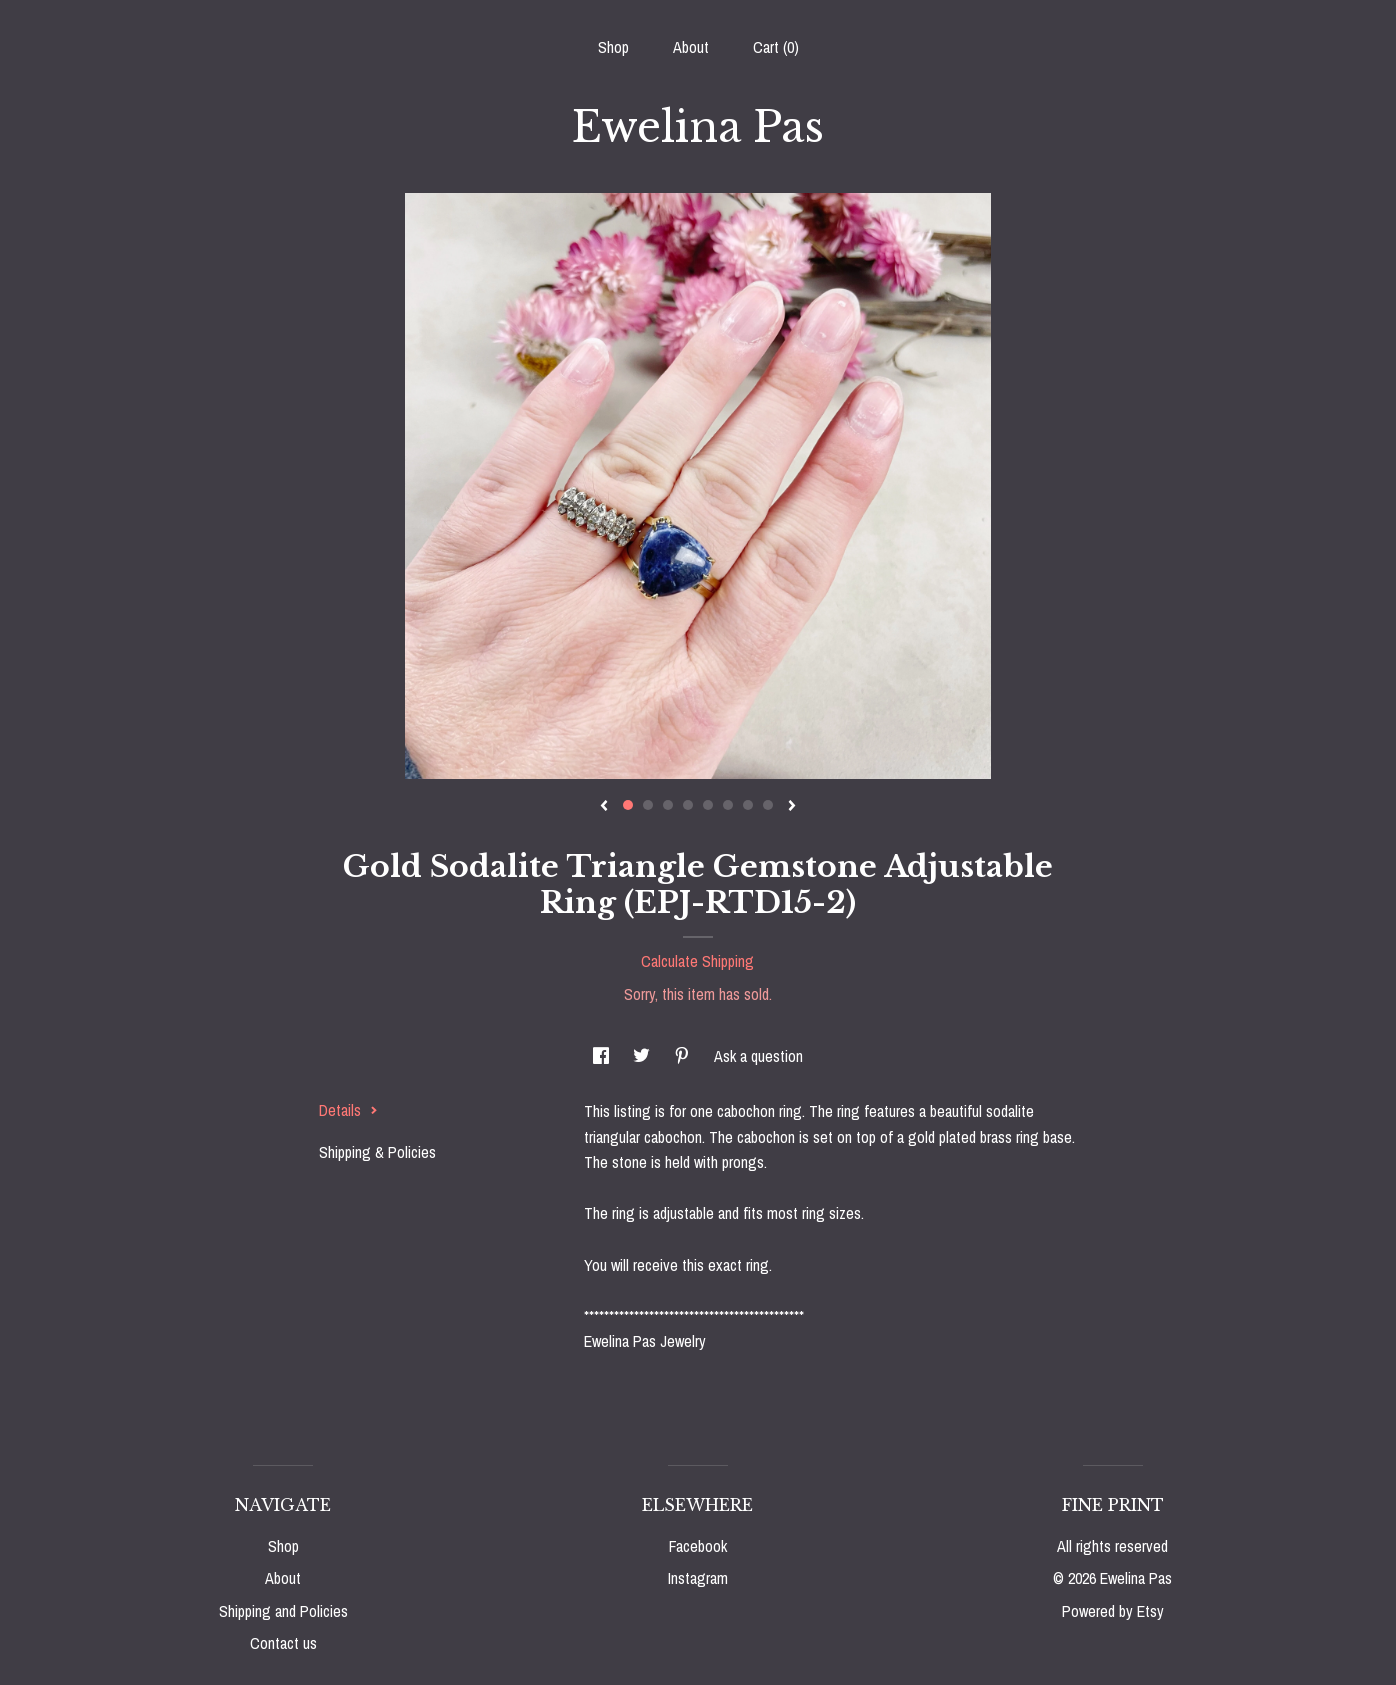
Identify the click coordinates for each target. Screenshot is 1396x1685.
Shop (613, 47)
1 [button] (628, 805)
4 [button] (688, 805)
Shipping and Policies (283, 1611)
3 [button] (668, 805)
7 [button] (748, 805)
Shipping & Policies (377, 1152)
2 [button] (648, 805)
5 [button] (708, 805)
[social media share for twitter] (643, 1056)
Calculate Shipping (697, 961)
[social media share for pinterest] (684, 1056)
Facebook (698, 1546)
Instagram (698, 1578)
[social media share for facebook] (603, 1056)
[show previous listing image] (604, 807)
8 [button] (768, 805)
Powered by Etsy (1113, 1611)
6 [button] (728, 805)
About (691, 47)
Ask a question (758, 1056)
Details (348, 1110)
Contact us (283, 1643)
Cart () (776, 47)
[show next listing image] (792, 807)
